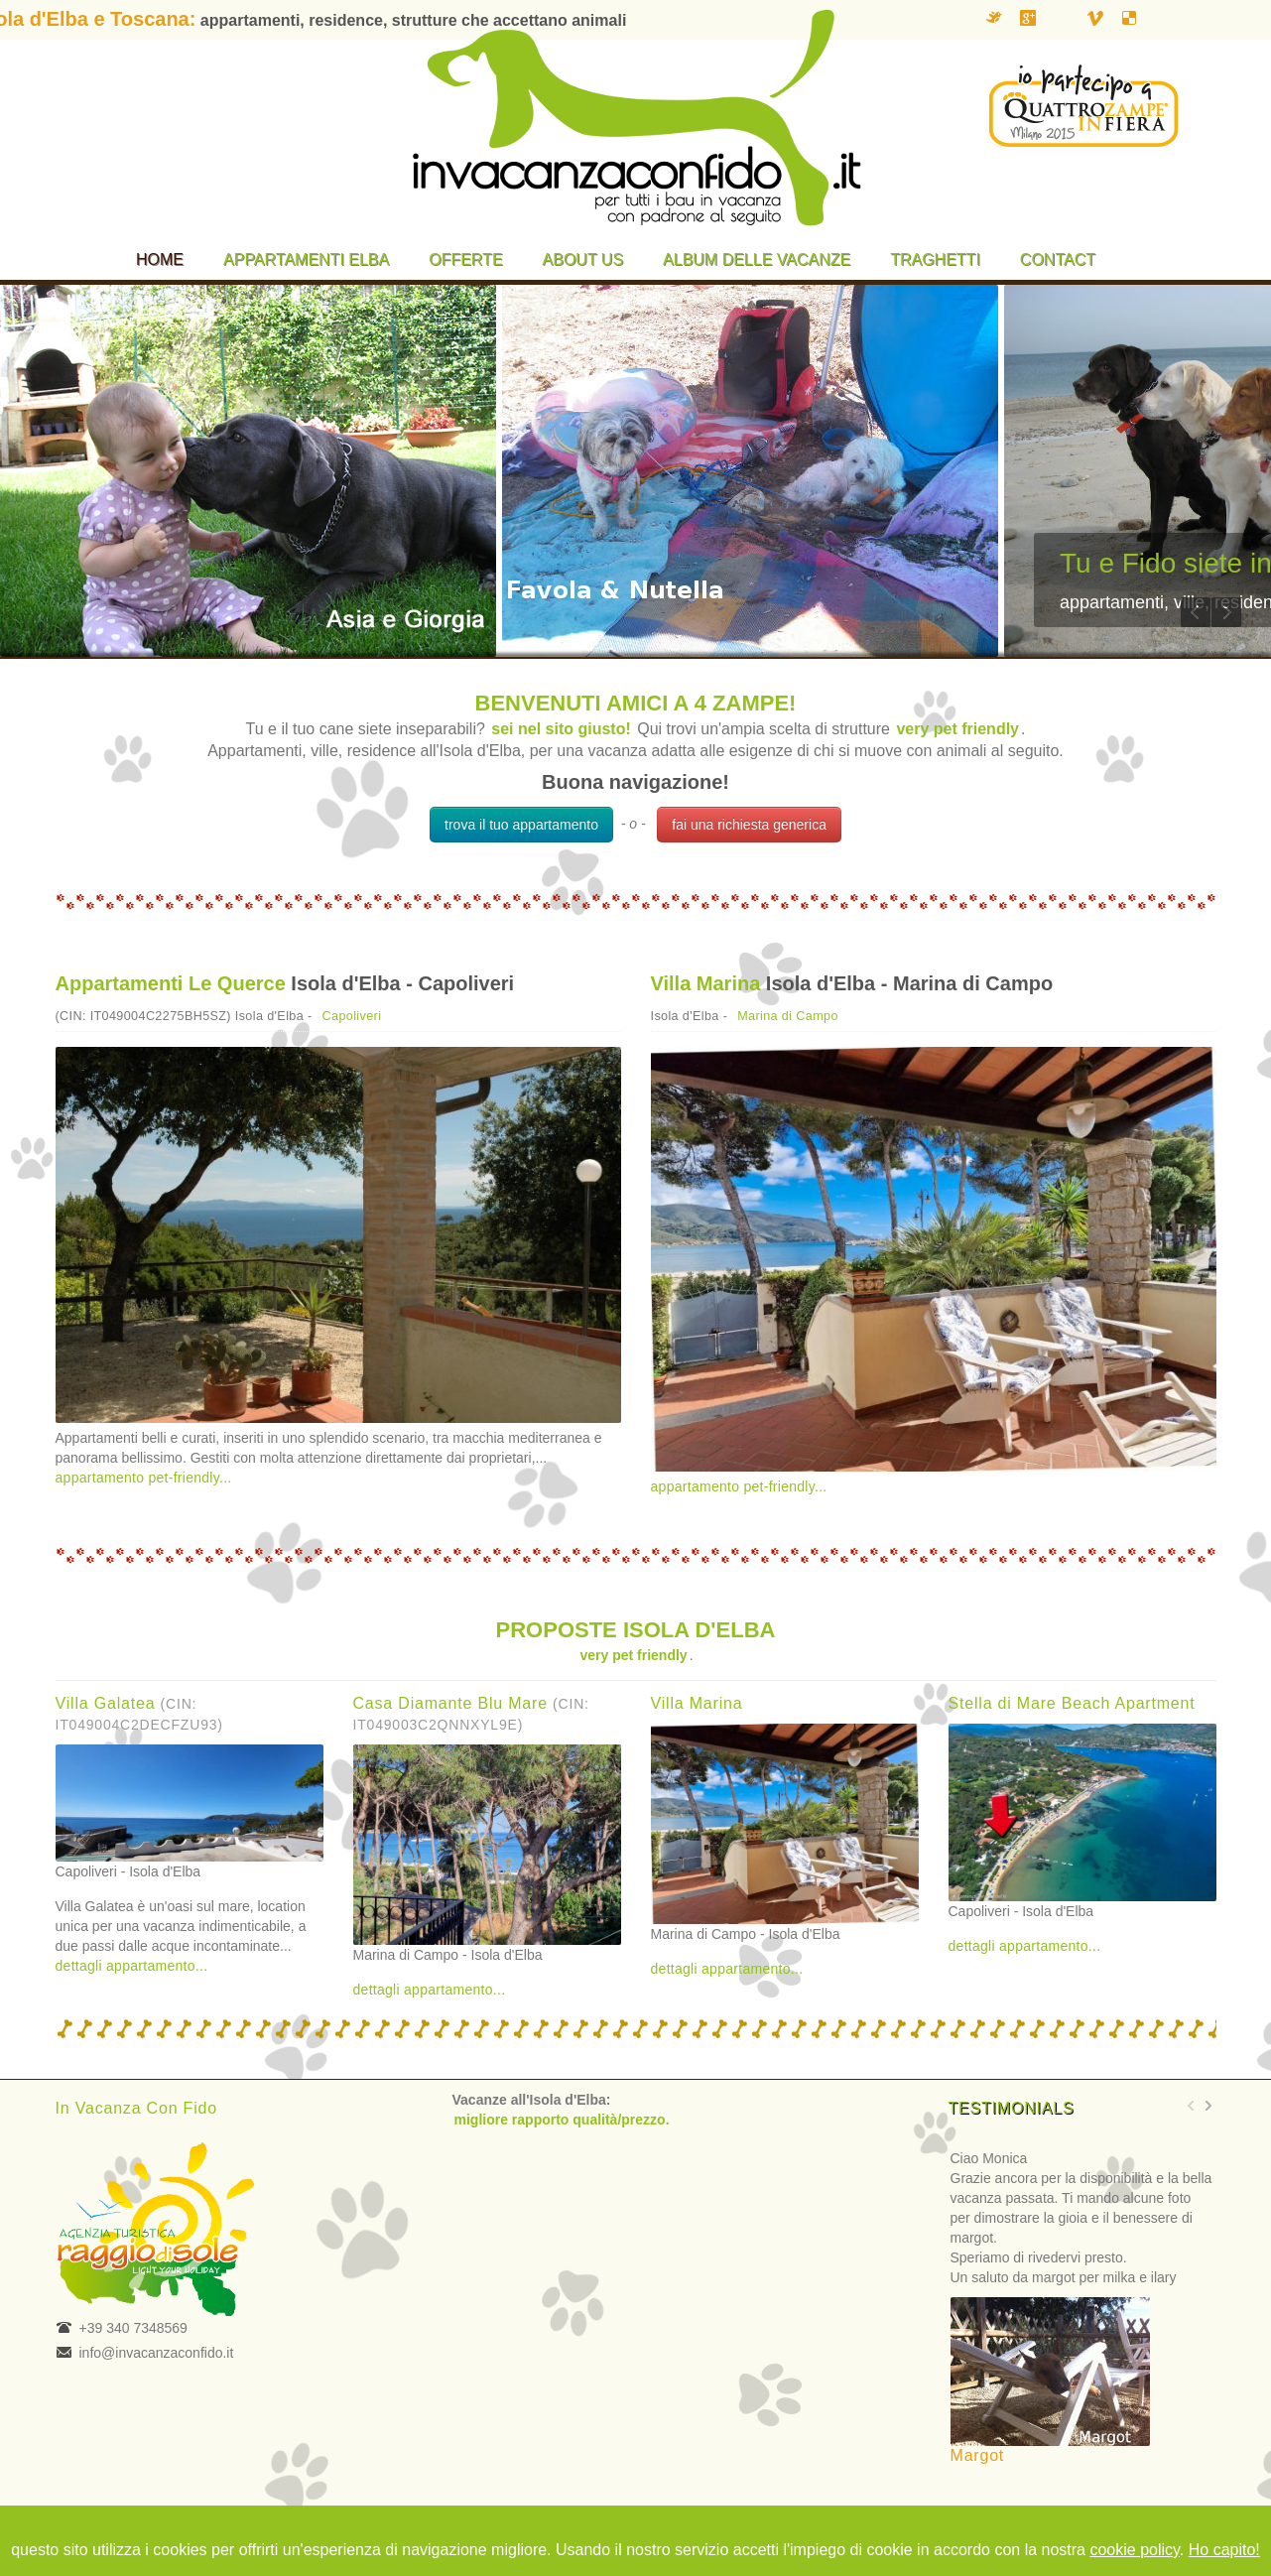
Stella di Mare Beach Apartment (1072, 1703)
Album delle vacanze (756, 259)
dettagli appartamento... (132, 1966)
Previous (1195, 612)
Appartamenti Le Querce (171, 983)
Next (1226, 612)
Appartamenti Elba (306, 259)
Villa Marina (706, 983)
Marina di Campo (787, 1016)
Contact (1057, 259)
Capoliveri (352, 1016)
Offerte (465, 259)
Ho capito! (1224, 2549)
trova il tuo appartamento (521, 825)
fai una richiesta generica (749, 825)
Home (160, 259)
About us (583, 259)
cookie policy (1134, 2549)
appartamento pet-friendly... (144, 1477)
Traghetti (935, 259)
